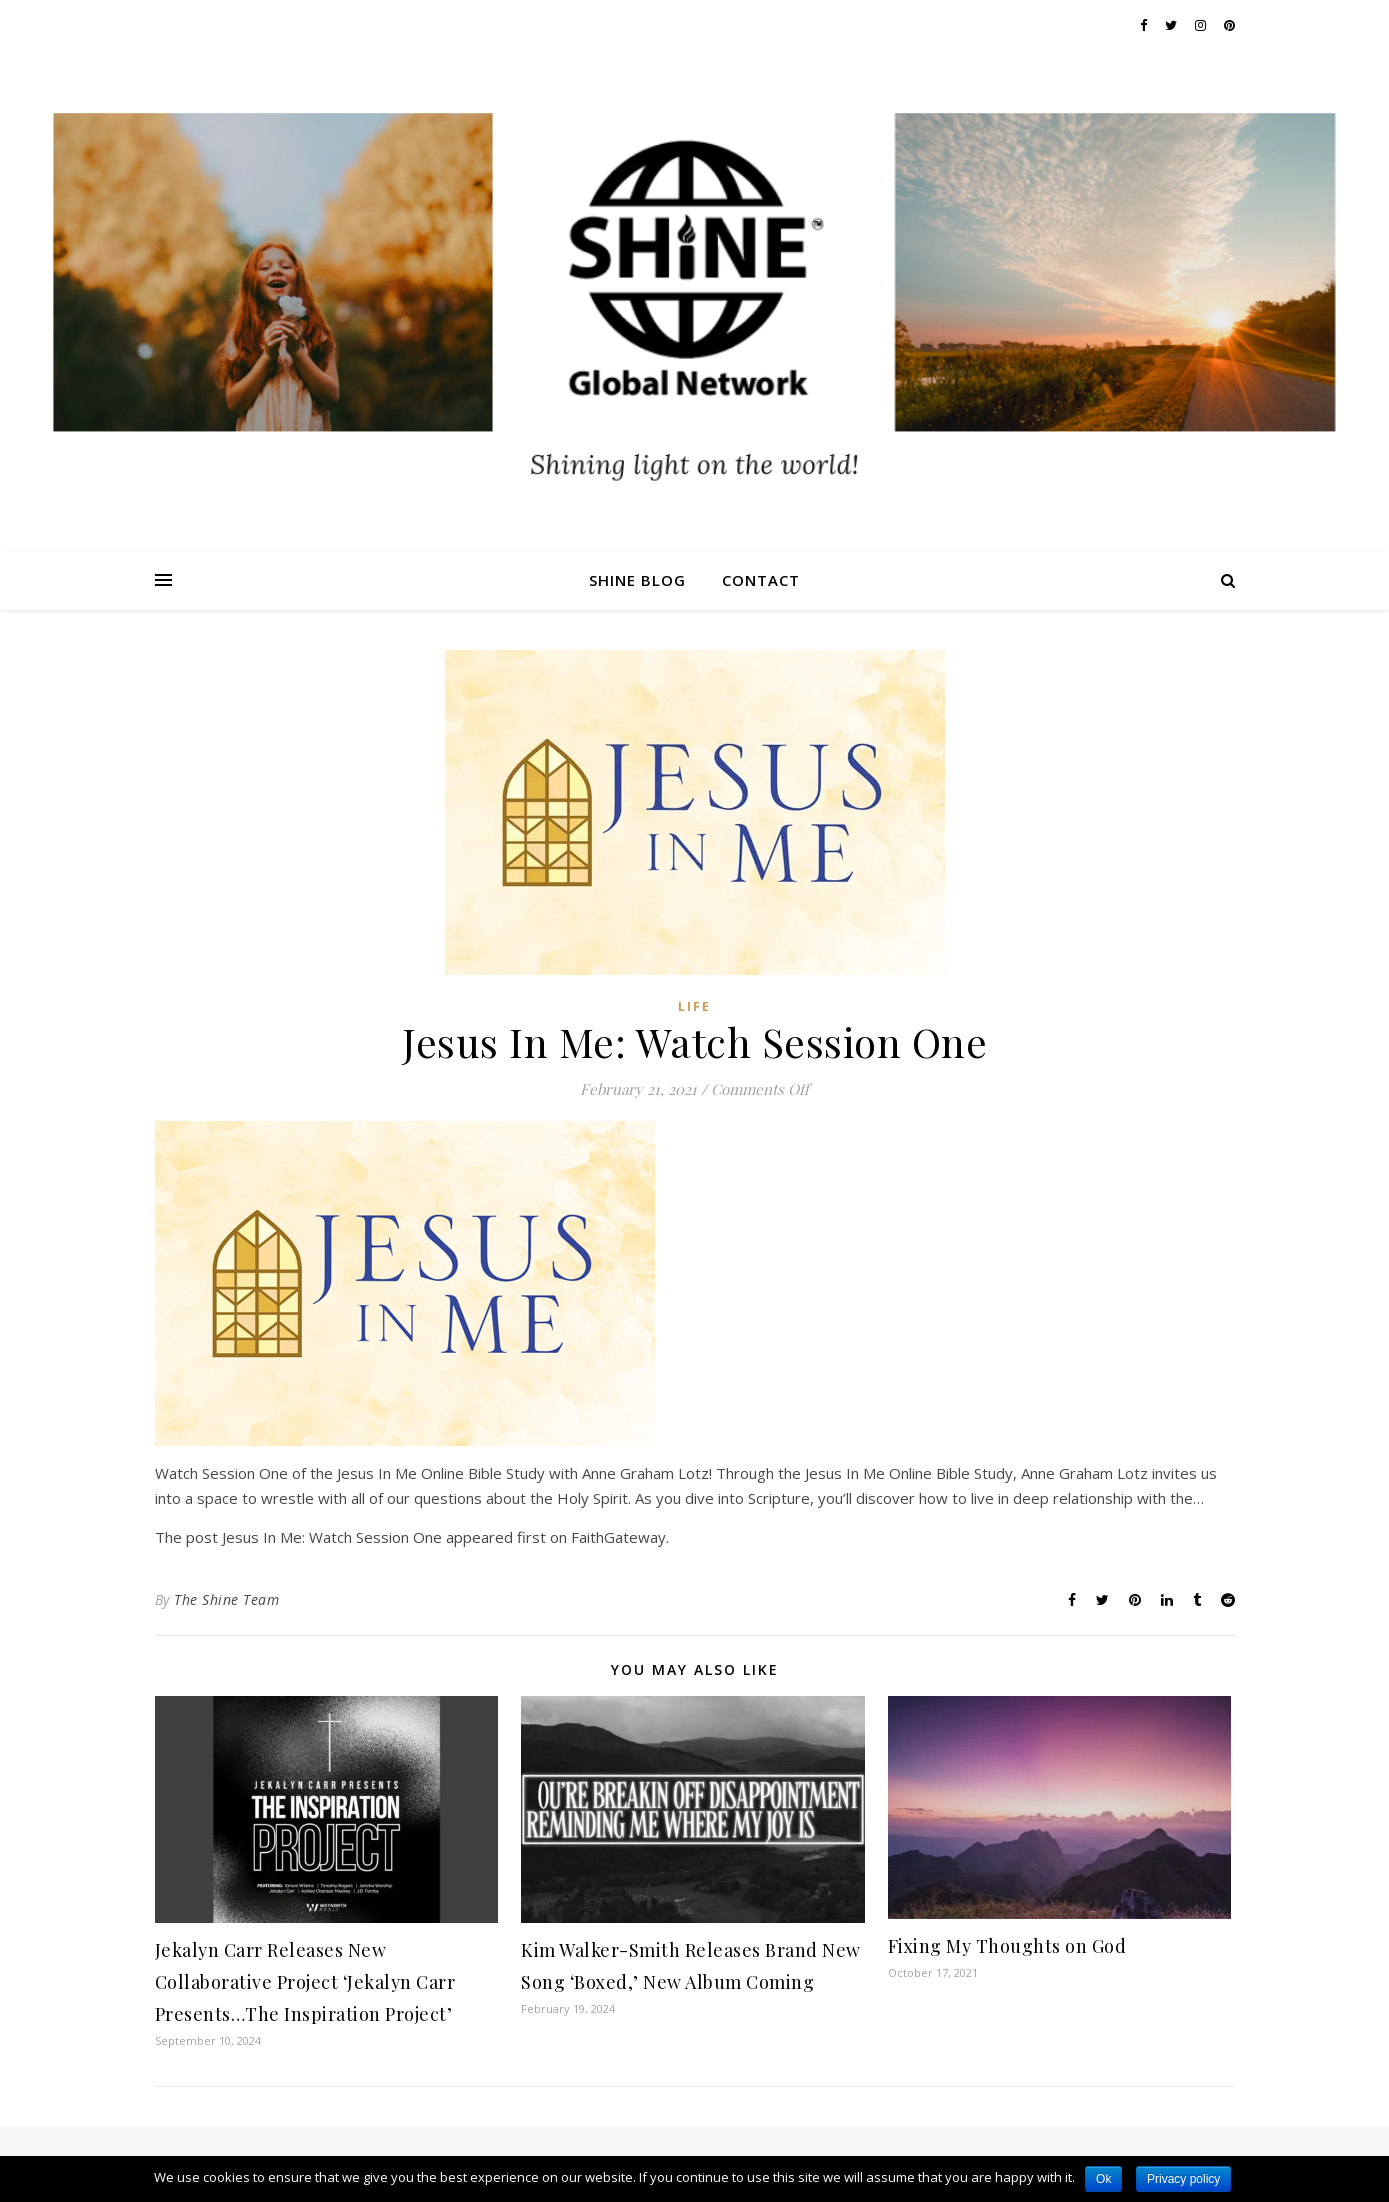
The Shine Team (226, 1599)
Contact (761, 580)
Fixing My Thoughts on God (1007, 1946)
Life (694, 1006)
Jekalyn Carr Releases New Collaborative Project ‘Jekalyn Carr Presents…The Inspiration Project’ (305, 1982)
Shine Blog (637, 580)
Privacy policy (1183, 2179)
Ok (1103, 2179)
